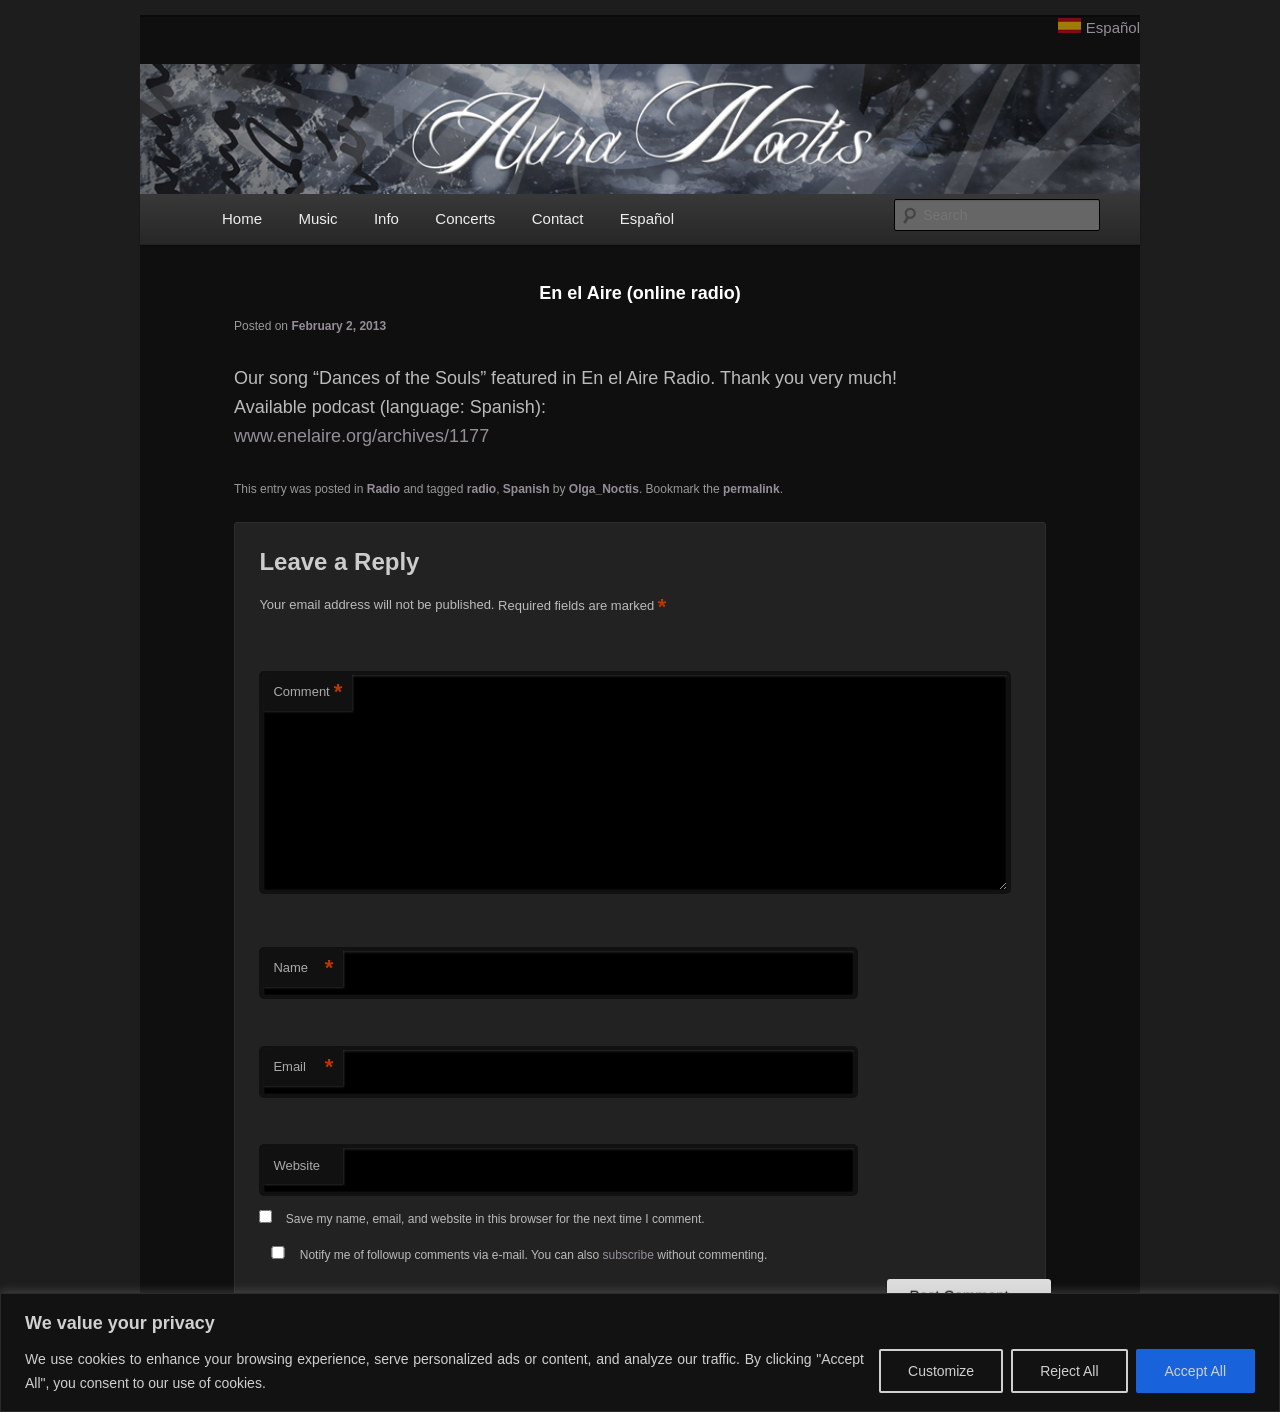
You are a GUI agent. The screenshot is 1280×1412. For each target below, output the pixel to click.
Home (242, 218)
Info (386, 218)
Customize (941, 1371)
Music (317, 218)
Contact (558, 218)
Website (296, 1165)
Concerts (465, 218)
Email (303, 1067)
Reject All (1069, 1371)
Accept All (1195, 1371)
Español (1113, 27)
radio (481, 489)
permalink (751, 489)
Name (303, 968)
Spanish (526, 489)
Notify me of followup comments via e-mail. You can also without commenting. (515, 1255)
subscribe (628, 1255)
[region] (640, 1352)
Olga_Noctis (604, 489)
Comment (307, 692)
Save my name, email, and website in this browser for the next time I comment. (495, 1219)
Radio (383, 489)
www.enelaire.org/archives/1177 (361, 436)
